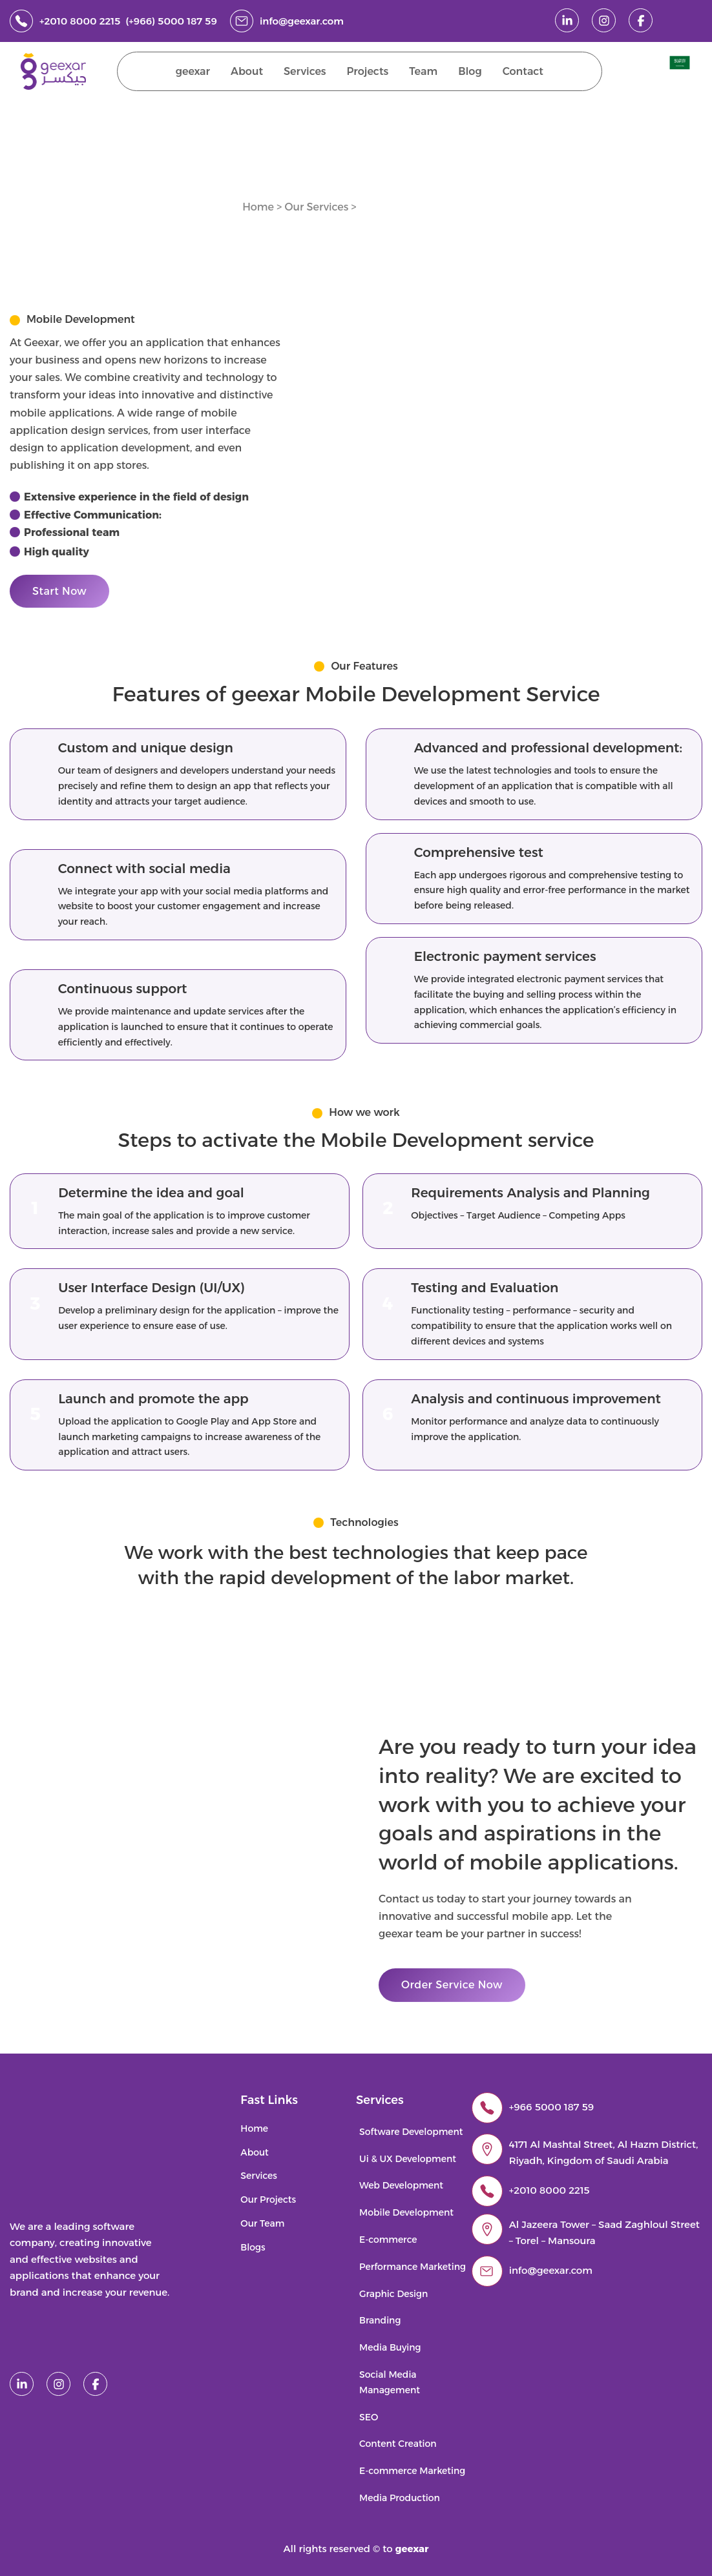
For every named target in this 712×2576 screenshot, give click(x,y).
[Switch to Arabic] (679, 62)
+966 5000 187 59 (551, 2107)
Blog (470, 71)
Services (305, 71)
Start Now (59, 591)
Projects (368, 71)
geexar (193, 71)
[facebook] (640, 20)
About (247, 71)
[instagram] (603, 20)
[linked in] (567, 20)
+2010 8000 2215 (549, 2190)
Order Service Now (452, 1985)
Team (423, 71)
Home (258, 207)
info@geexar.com (302, 21)
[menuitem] (680, 62)
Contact (523, 71)
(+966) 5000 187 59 (170, 21)
